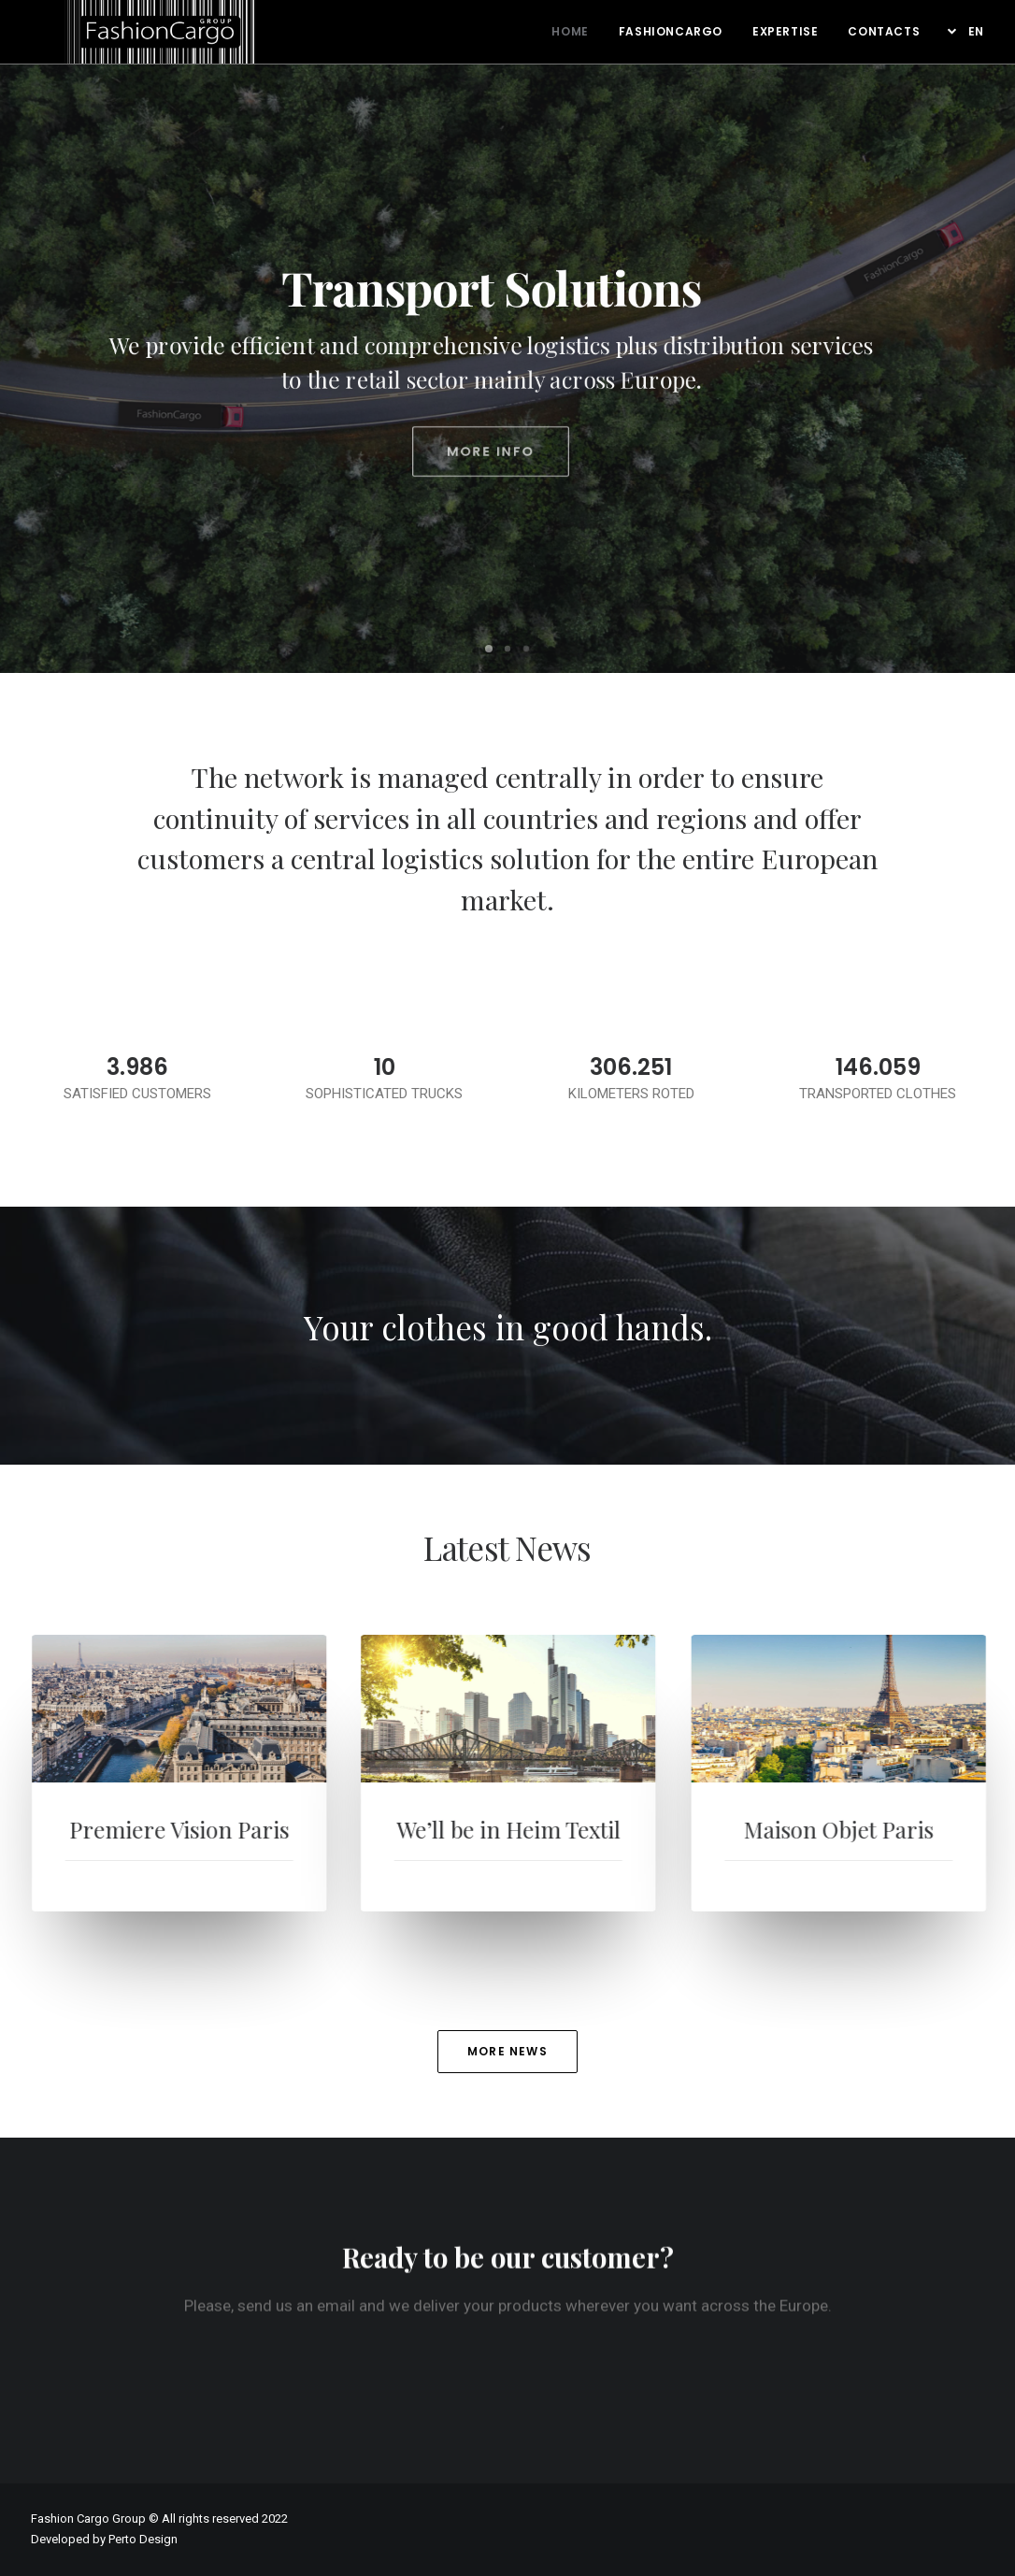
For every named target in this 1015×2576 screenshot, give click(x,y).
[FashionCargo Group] (126, 18)
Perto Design (143, 2539)
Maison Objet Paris (903, 1829)
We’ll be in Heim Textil (557, 1829)
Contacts (884, 31)
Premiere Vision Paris (228, 1829)
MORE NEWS (507, 2051)
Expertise (785, 31)
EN (976, 31)
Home (569, 31)
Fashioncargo (670, 31)
